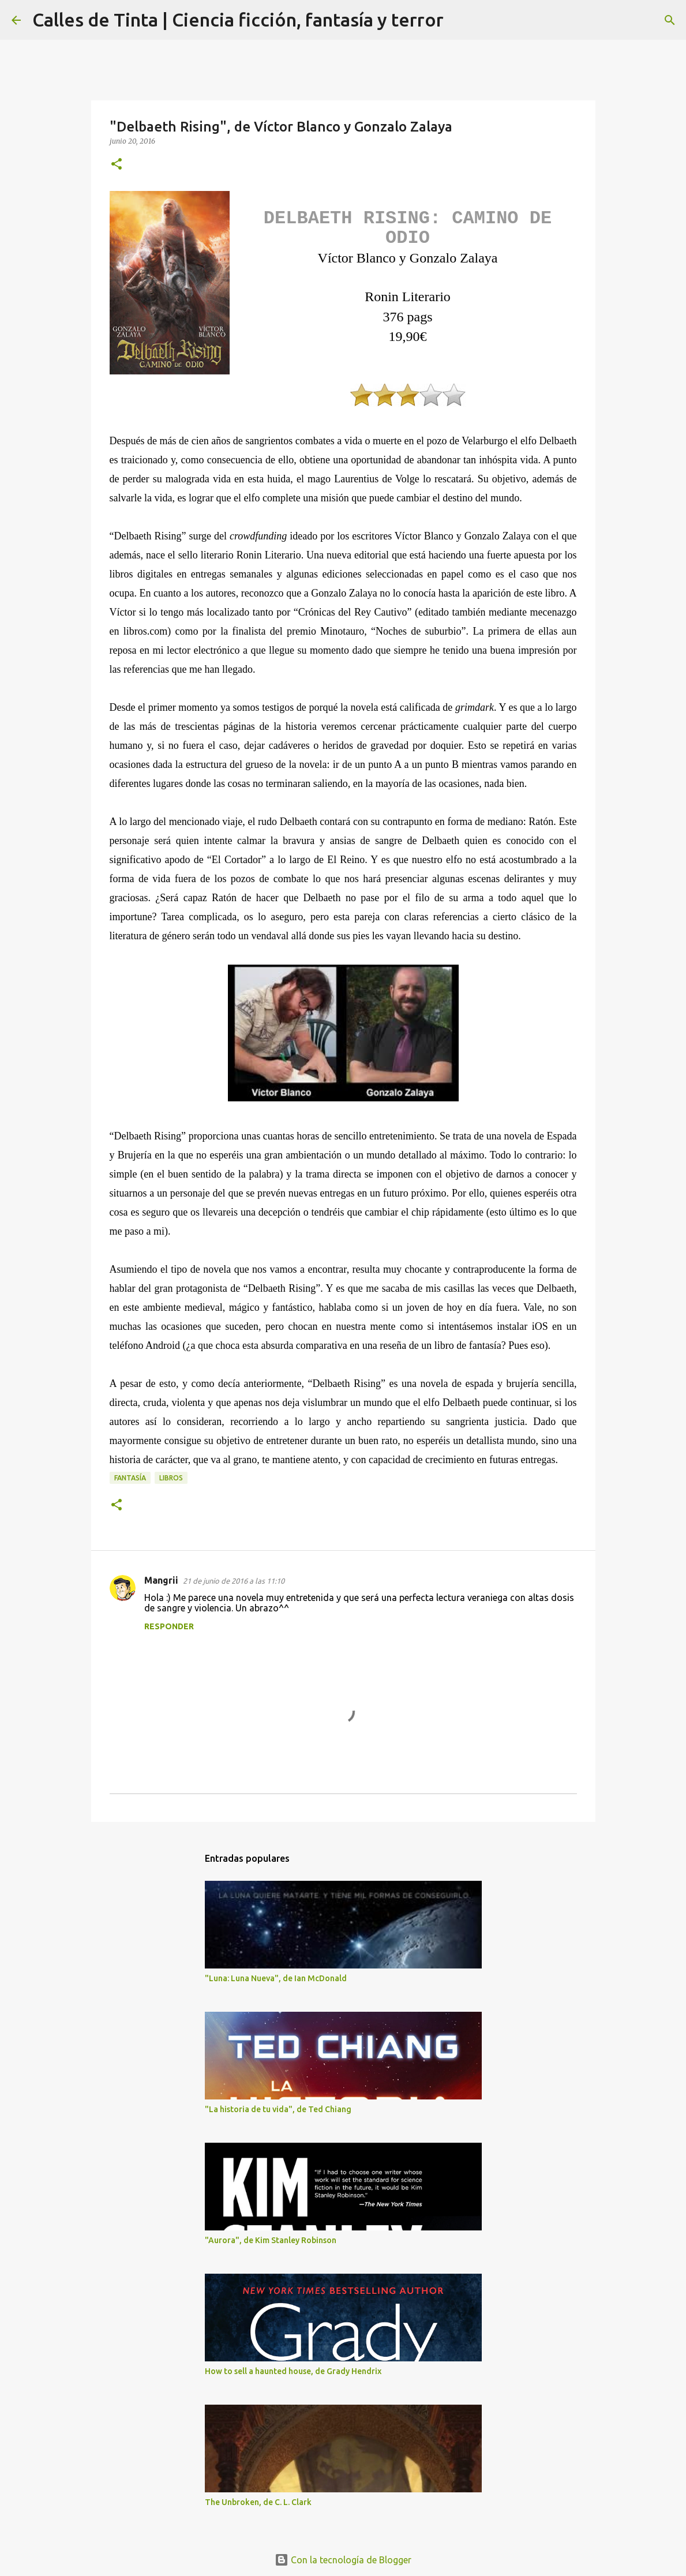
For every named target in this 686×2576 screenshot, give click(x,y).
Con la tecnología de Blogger (343, 2560)
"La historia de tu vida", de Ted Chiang (278, 2109)
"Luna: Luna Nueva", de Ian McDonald (276, 1978)
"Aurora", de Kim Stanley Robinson (270, 2240)
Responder (169, 1626)
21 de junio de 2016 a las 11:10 (233, 1581)
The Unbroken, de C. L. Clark (258, 2502)
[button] (116, 165)
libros (171, 1478)
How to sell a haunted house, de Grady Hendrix (293, 2371)
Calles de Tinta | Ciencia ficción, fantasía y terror (238, 19)
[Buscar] (460, 20)
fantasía (130, 1478)
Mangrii (161, 1580)
